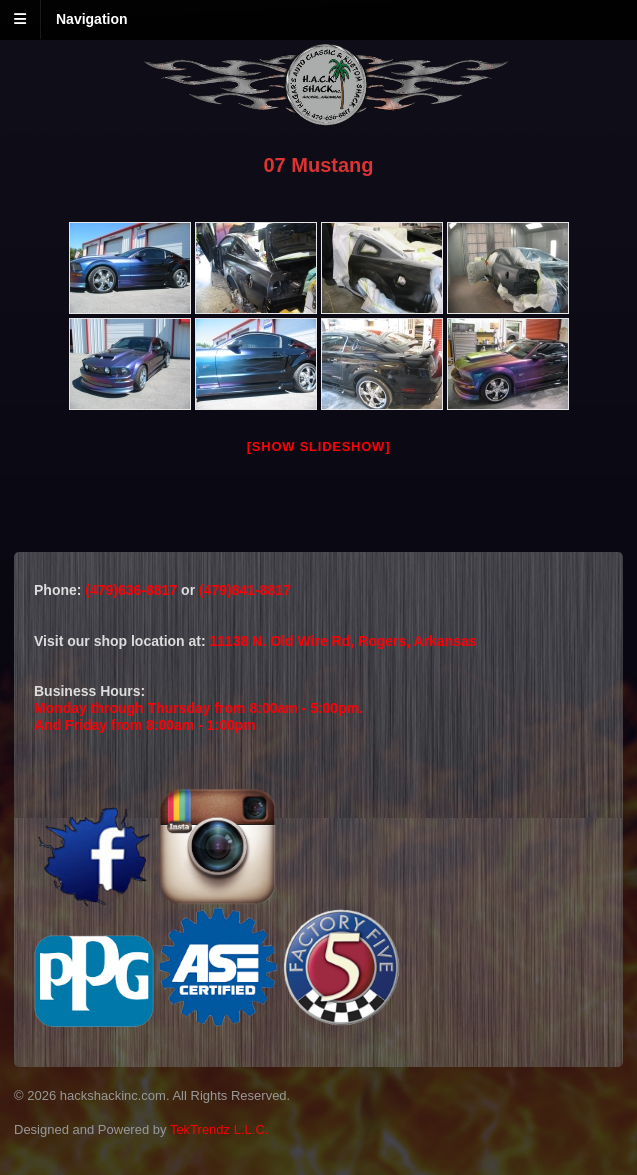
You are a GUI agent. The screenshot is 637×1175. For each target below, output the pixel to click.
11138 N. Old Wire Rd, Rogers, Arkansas (343, 641)
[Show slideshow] (318, 446)
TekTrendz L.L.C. (219, 1129)
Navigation (92, 19)
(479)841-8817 (245, 590)
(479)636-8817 (133, 590)
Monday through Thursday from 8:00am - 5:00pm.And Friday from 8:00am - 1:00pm (198, 716)
